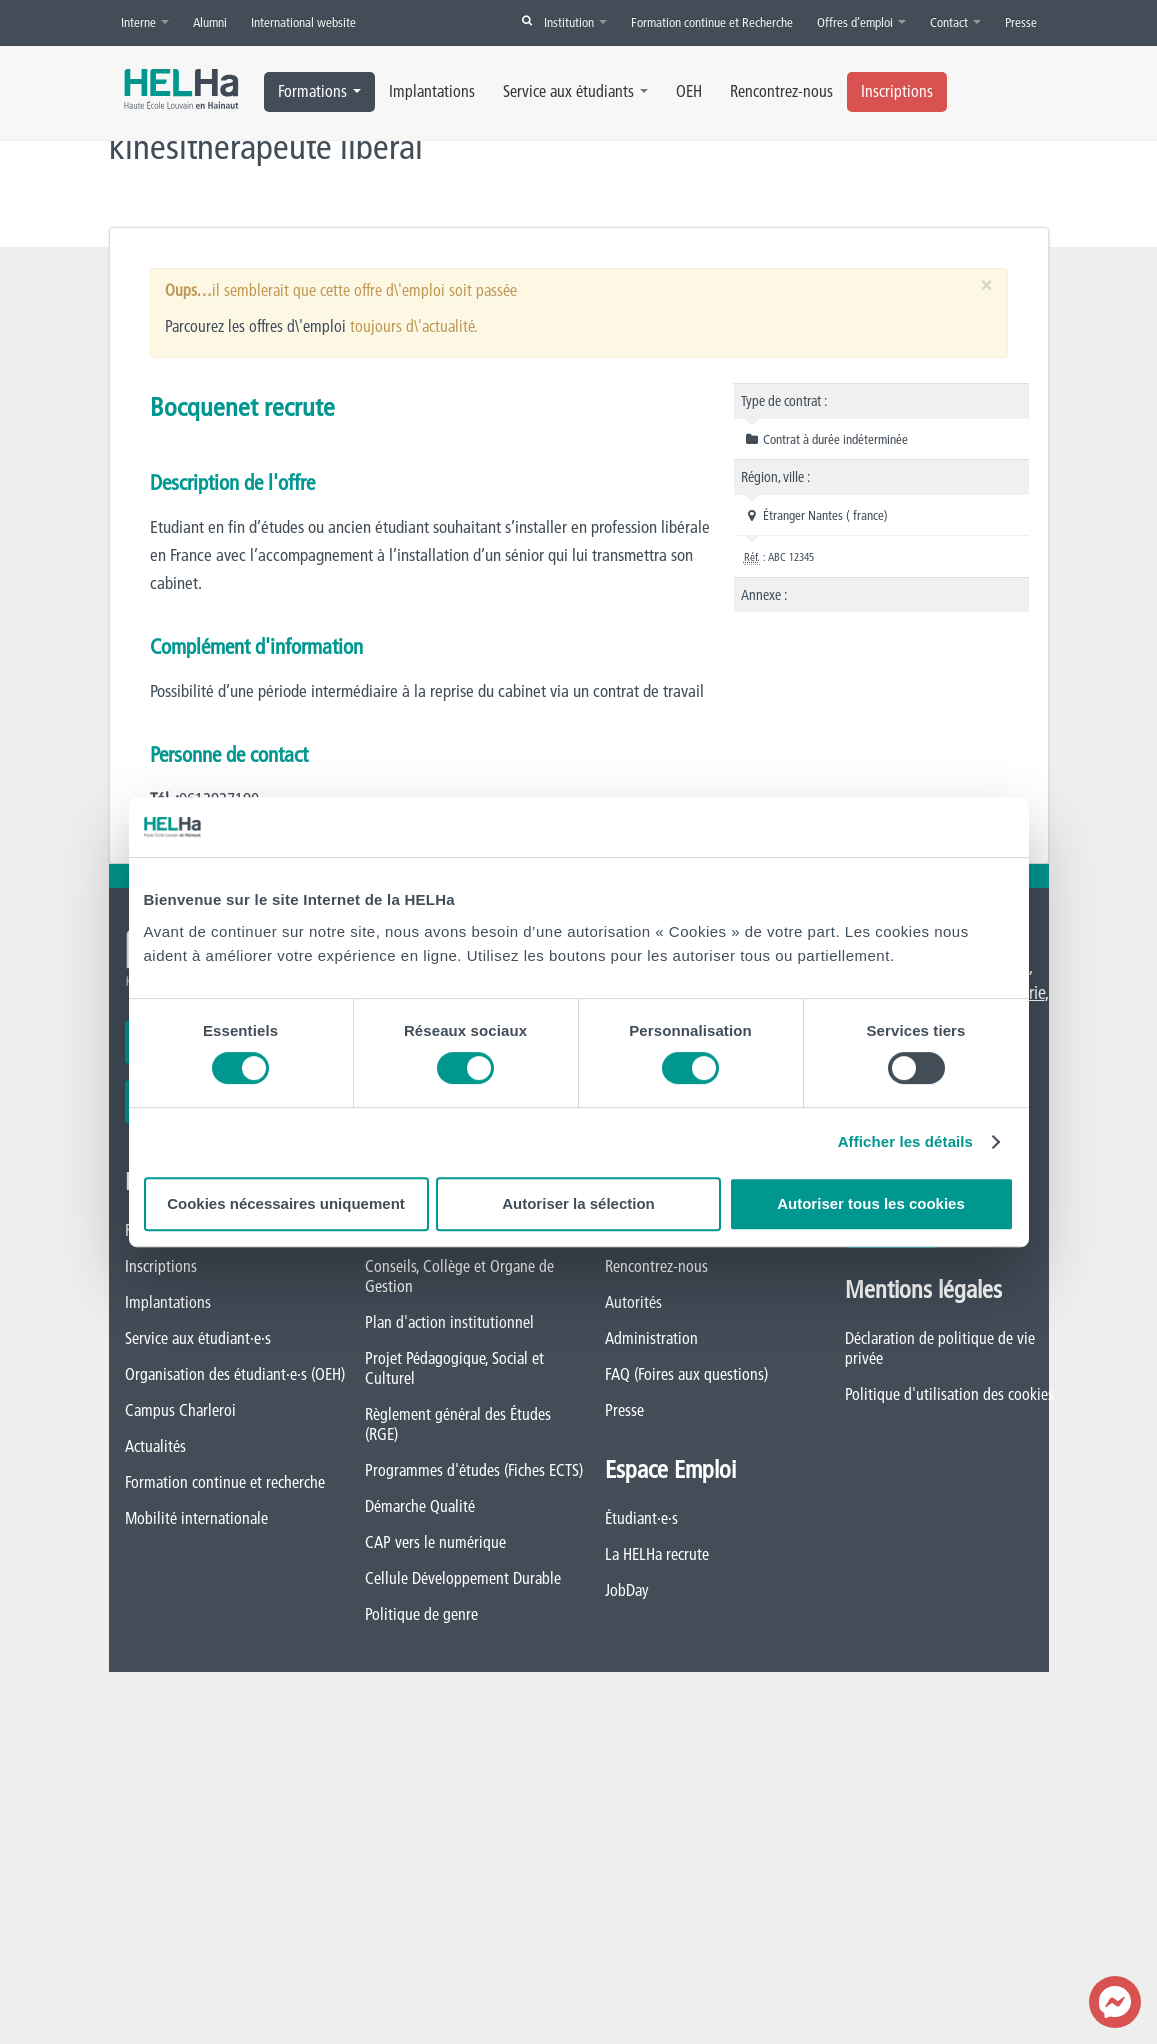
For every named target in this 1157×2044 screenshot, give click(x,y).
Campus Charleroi (180, 1410)
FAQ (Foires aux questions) (686, 1374)
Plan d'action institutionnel (449, 1322)
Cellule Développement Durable (463, 1578)
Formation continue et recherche (225, 1482)
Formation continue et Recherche (712, 22)
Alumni (210, 22)
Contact (955, 22)
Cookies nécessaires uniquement (286, 1203)
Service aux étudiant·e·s (198, 1338)
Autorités (633, 1302)
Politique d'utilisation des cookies (949, 1394)
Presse (1021, 22)
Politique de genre (421, 1614)
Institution (575, 22)
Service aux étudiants (575, 91)
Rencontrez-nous (781, 91)
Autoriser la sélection (578, 1203)
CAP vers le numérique (435, 1542)
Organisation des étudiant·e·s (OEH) (235, 1374)
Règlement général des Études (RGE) (458, 1424)
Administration (651, 1338)
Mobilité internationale (196, 1518)
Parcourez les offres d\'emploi (255, 326)
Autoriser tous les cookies (871, 1203)
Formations (319, 91)
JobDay (627, 1590)
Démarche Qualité (420, 1506)
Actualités (155, 1446)
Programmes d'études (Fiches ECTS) (474, 1470)
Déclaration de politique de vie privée (940, 1348)
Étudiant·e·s (641, 1518)
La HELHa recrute (657, 1554)
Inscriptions (897, 91)
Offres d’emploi (861, 22)
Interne (145, 22)
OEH (689, 91)
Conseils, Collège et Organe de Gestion (459, 1276)
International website (303, 22)
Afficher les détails (905, 1141)
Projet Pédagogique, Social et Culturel (454, 1368)
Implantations (432, 91)
